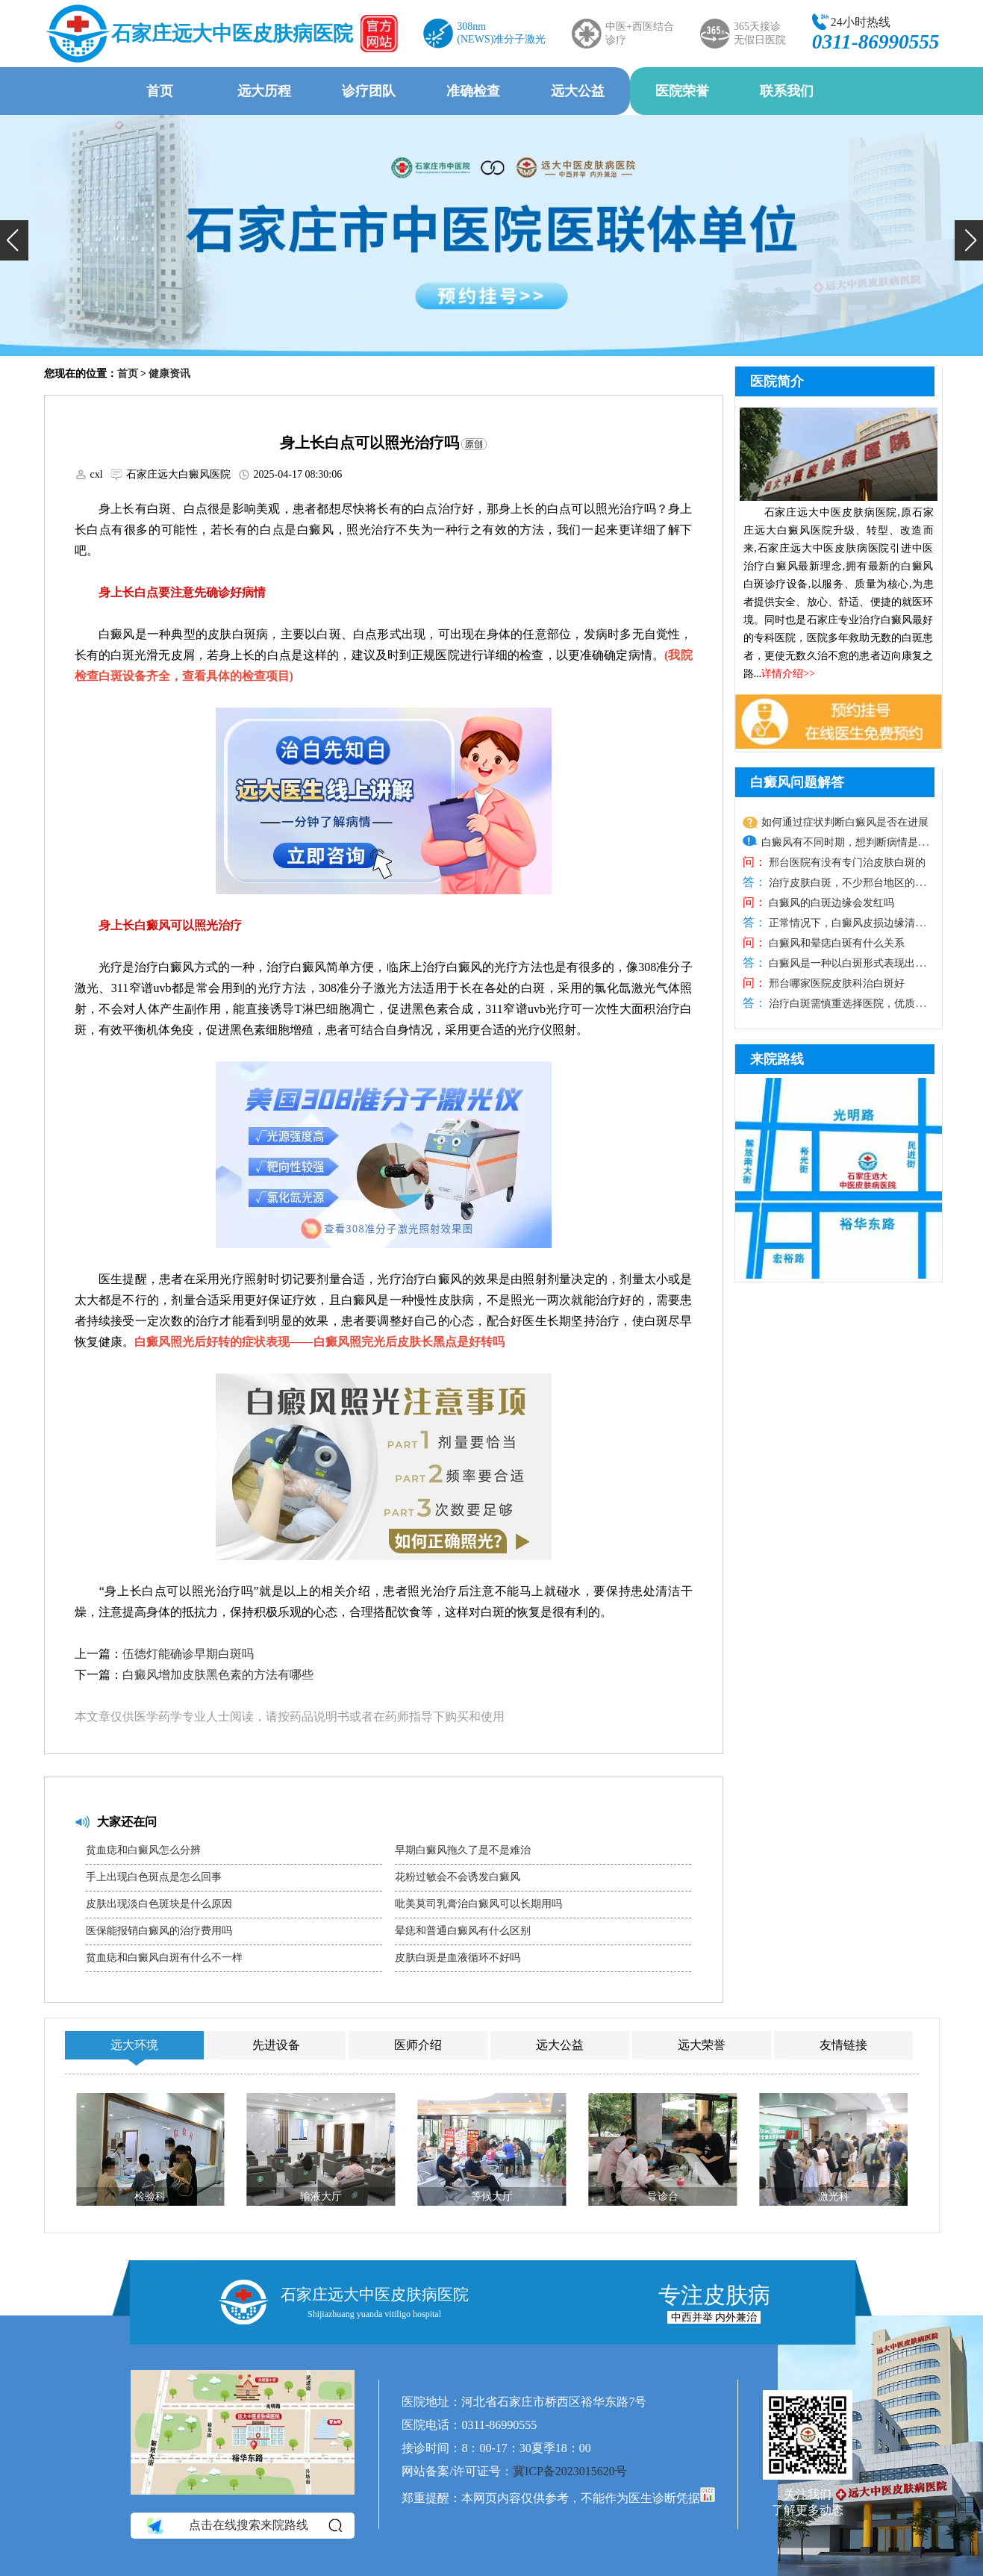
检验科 (150, 2196)
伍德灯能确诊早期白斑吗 (188, 1653)
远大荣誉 (701, 2045)
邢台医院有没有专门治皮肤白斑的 (846, 862)
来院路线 (777, 1059)
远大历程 (264, 91)
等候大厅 (491, 2196)
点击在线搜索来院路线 (243, 2526)
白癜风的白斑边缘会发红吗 (831, 902)
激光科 (833, 2196)
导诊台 (662, 2196)
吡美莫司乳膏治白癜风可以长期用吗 (478, 1903)
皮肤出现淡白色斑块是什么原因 (159, 1903)
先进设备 (276, 2045)
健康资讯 (169, 373)
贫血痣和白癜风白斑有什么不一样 (164, 1957)
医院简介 (777, 381)
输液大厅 (321, 2196)
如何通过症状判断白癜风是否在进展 (845, 822)
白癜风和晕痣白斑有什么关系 (836, 943)
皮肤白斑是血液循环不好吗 (457, 1957)
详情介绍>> (788, 673)
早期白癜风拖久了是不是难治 (463, 1850)
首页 (159, 91)
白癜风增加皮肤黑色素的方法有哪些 (217, 1674)
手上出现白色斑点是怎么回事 (154, 1877)
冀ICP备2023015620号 (570, 2471)
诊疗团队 (369, 91)
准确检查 (473, 91)
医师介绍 (418, 2045)
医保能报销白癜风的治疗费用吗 (159, 1930)
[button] (14, 240)
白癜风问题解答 (797, 782)
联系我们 (787, 91)
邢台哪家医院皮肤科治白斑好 (836, 983)
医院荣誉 (682, 91)
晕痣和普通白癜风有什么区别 (463, 1930)
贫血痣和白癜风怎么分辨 (143, 1850)
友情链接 (843, 2045)
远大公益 (578, 91)
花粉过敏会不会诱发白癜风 (457, 1877)
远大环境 (134, 2045)
